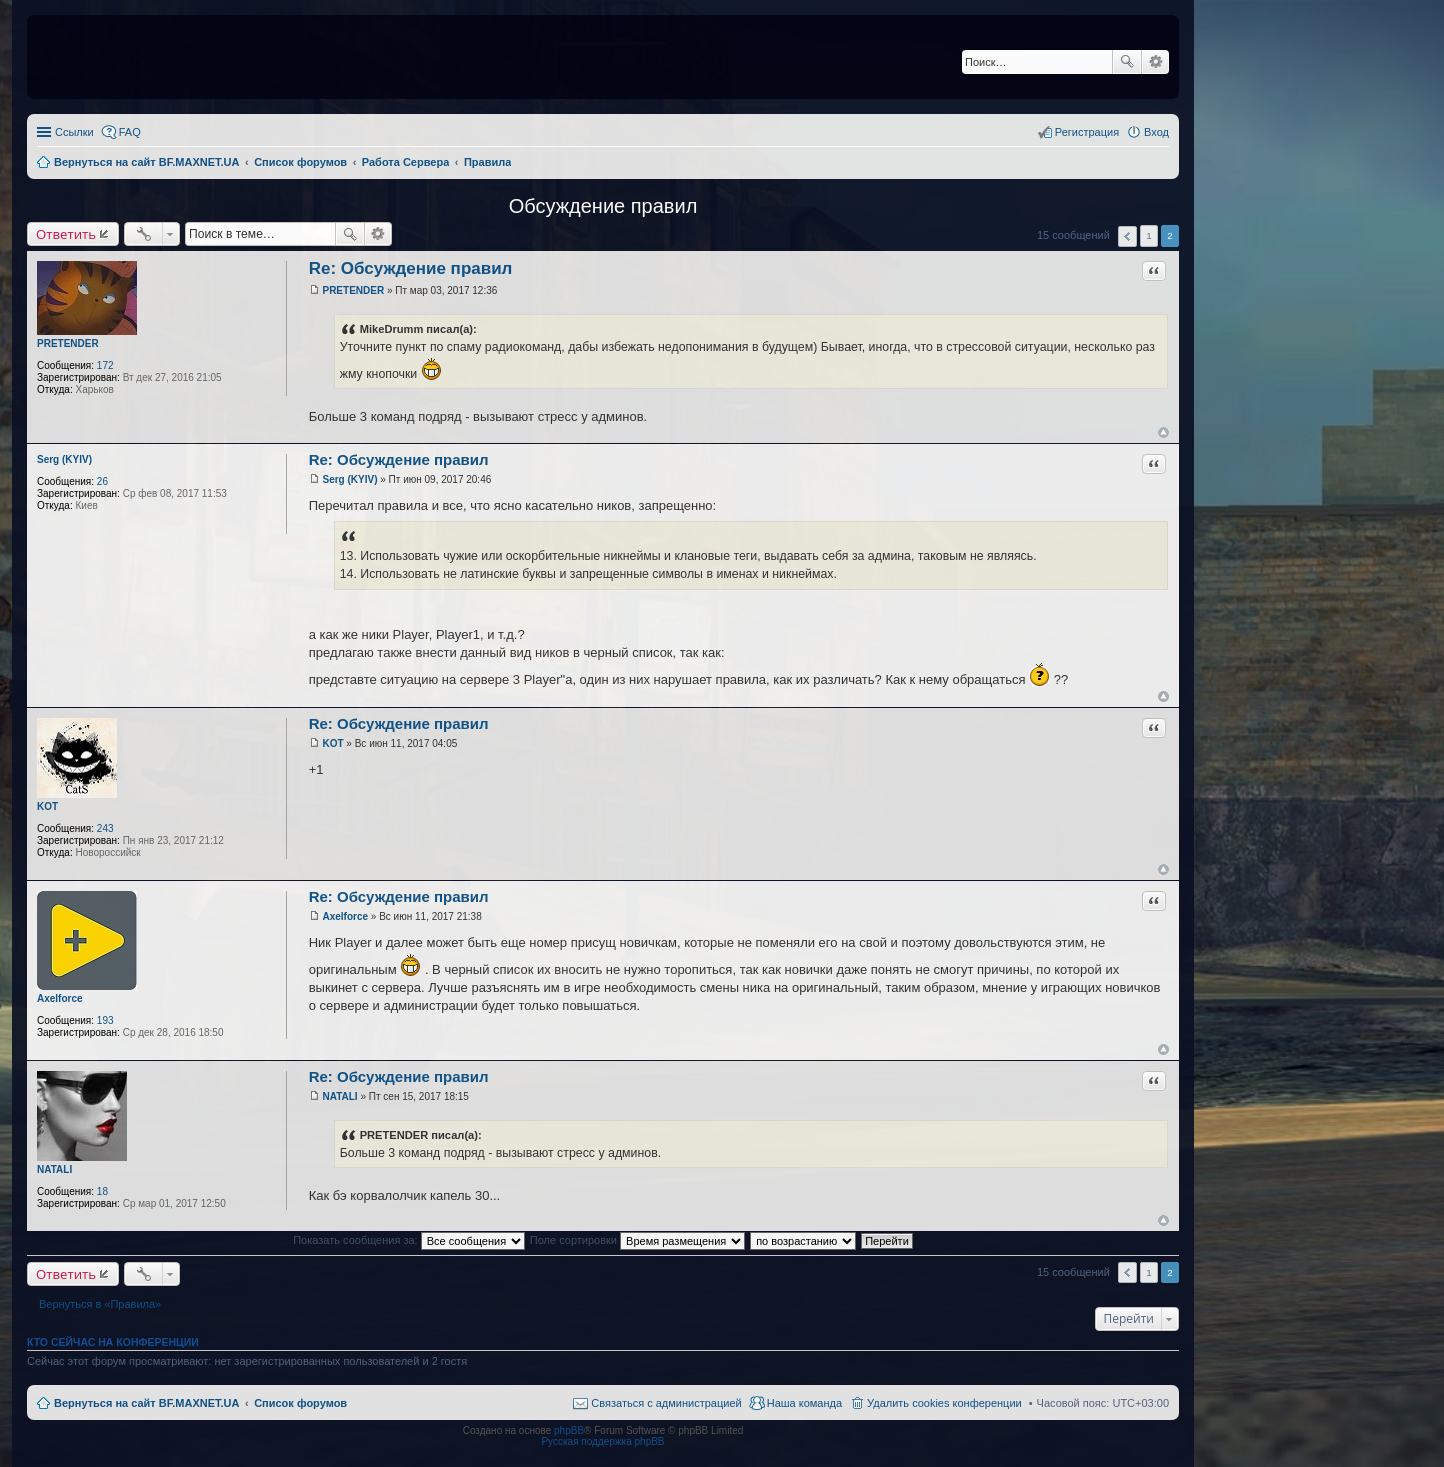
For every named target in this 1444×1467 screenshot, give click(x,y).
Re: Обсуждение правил (411, 268)
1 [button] (1149, 235)
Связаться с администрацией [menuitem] (666, 1403)
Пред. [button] (1127, 236)
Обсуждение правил (603, 206)
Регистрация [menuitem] (1087, 132)
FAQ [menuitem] (130, 132)
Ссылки (74, 132)
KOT (47, 806)
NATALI (54, 1169)
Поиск (1127, 62)
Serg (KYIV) (64, 459)
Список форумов (300, 1403)
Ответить (66, 234)
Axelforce (60, 998)
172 (105, 365)
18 (102, 1191)
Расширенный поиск (1155, 62)
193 (105, 1020)
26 (102, 481)
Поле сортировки (637, 1240)
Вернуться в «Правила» (100, 1304)
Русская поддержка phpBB (602, 1441)
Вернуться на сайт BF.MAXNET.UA (146, 1403)
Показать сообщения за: (409, 1240)
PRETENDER (68, 343)
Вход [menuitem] (1156, 132)
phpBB (569, 1430)
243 (105, 828)
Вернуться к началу (1163, 432)
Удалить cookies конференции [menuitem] (944, 1403)
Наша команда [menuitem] (804, 1403)
